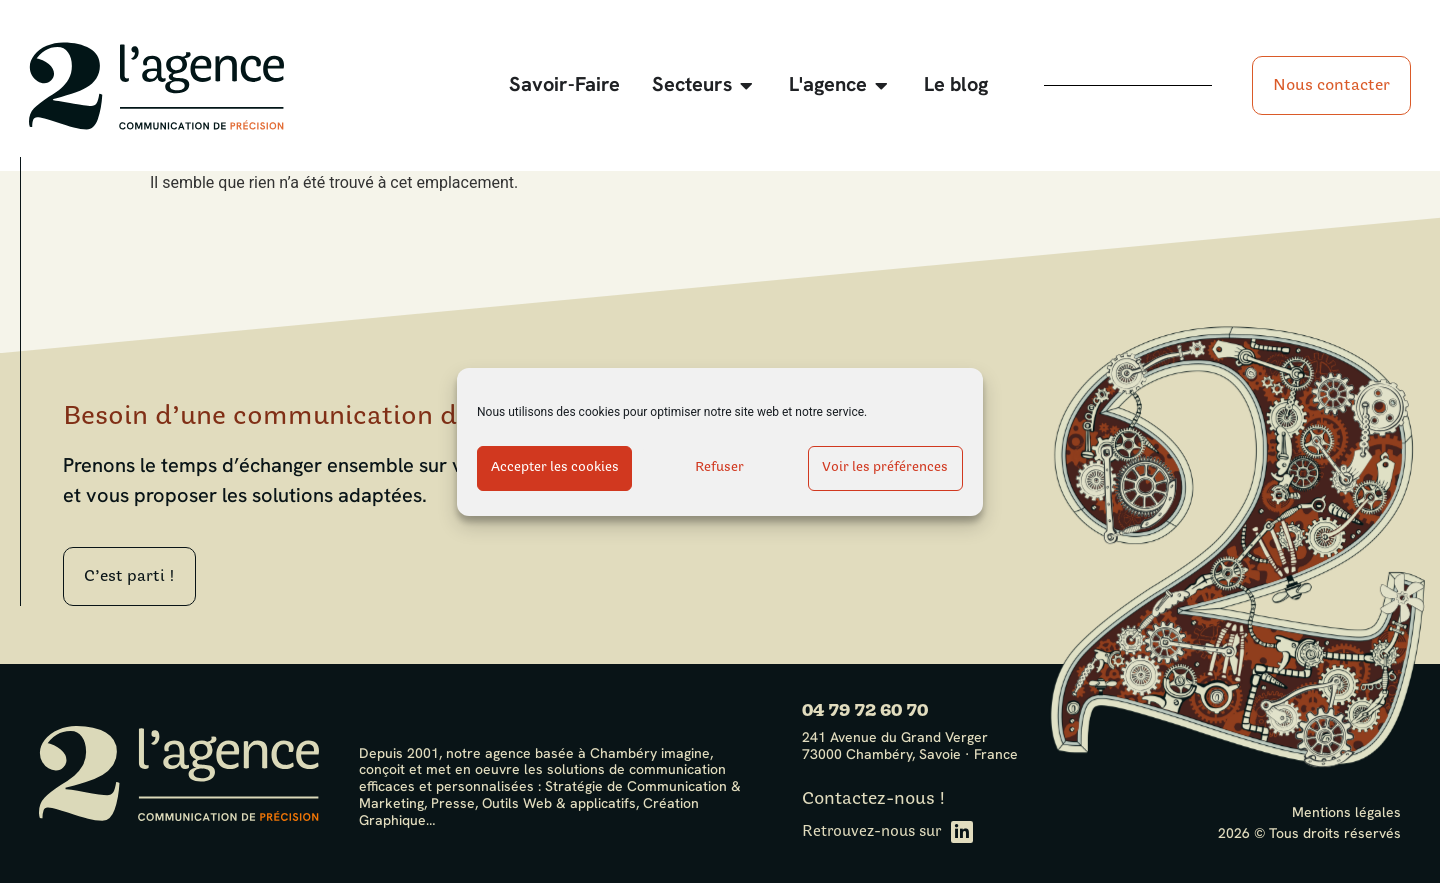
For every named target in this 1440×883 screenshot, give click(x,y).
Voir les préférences (885, 467)
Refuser (719, 467)
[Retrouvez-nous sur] (962, 832)
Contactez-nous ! (874, 799)
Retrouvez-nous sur (871, 831)
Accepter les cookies (555, 467)
